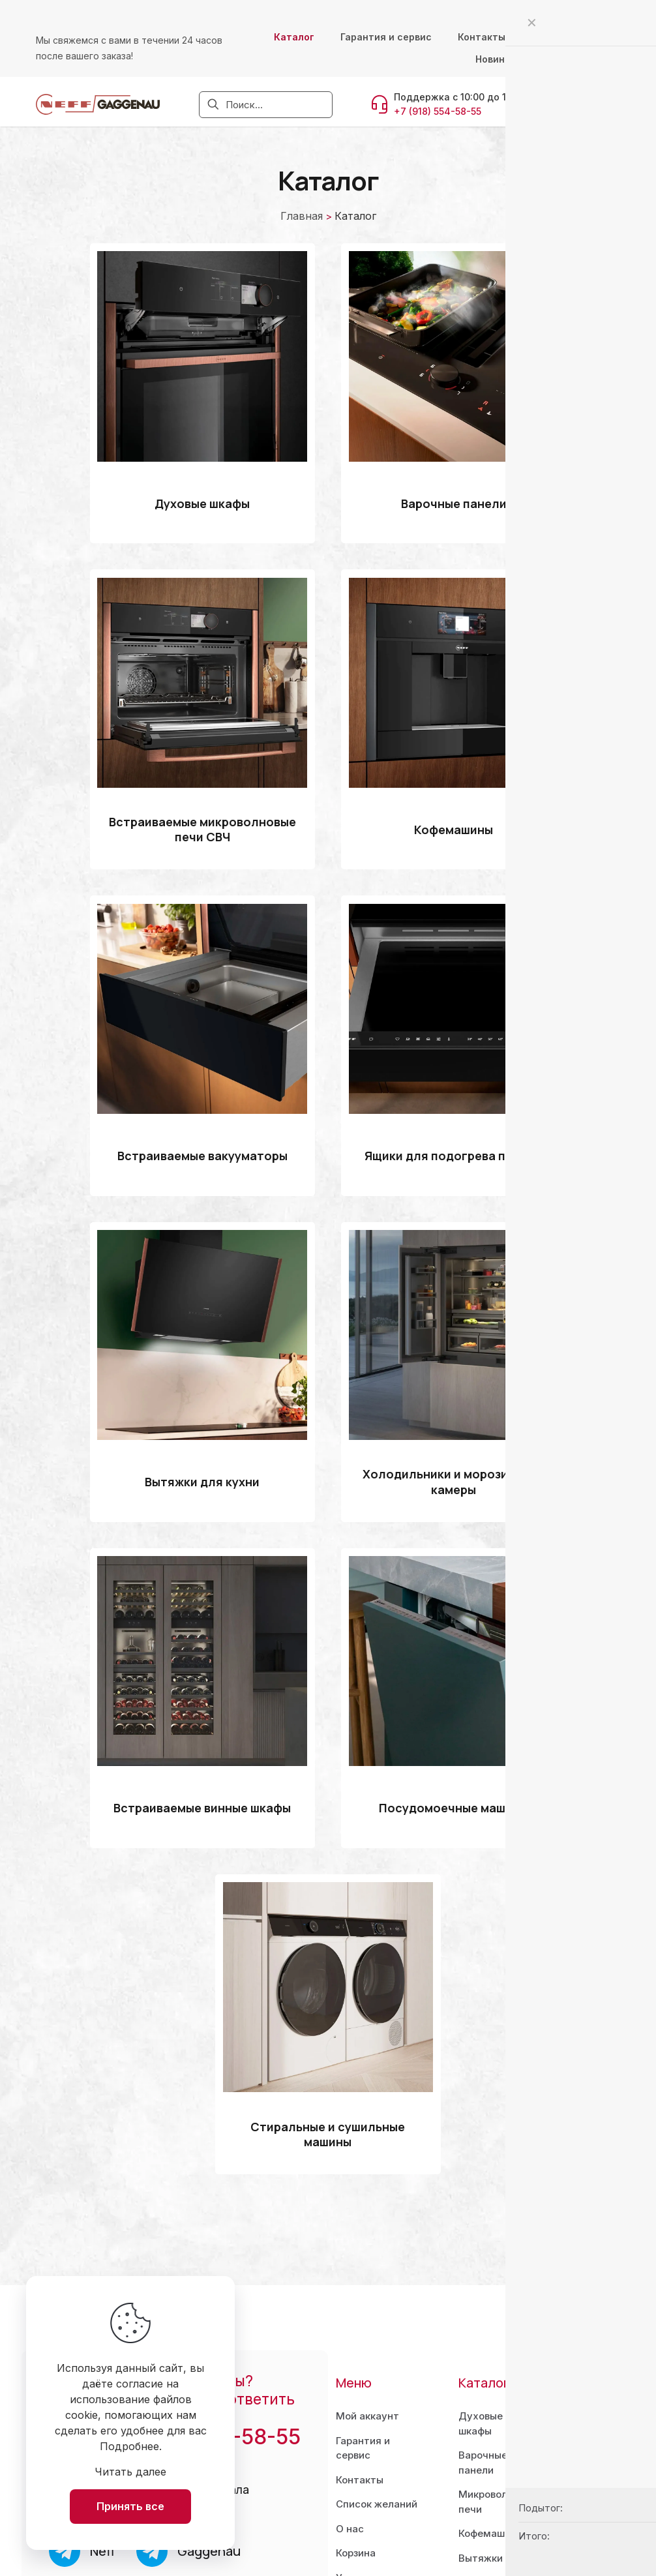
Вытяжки (480, 2317)
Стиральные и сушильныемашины (493, 2434)
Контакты (359, 2238)
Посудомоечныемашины (499, 2387)
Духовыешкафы (480, 2182)
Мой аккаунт (367, 2174)
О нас (350, 2287)
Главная (301, 215)
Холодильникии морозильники (497, 2348)
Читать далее (130, 2471)
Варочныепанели (482, 2221)
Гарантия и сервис (363, 2207)
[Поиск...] (266, 104)
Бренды (477, 2473)
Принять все (130, 2506)
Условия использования (373, 2344)
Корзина (356, 2311)
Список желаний (376, 2262)
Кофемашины (491, 2292)
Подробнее (129, 2446)
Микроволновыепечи (497, 2260)
